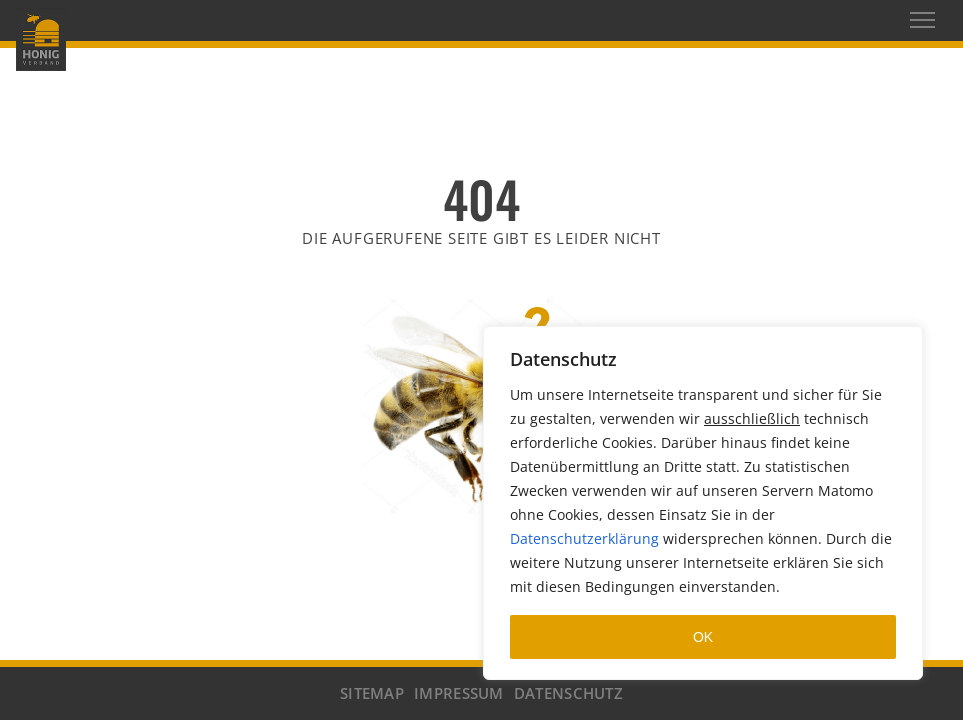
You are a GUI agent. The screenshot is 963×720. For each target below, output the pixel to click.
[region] (703, 503)
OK (703, 637)
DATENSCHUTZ (568, 693)
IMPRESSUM (459, 693)
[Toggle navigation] (922, 20)
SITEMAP (372, 693)
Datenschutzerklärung (584, 538)
